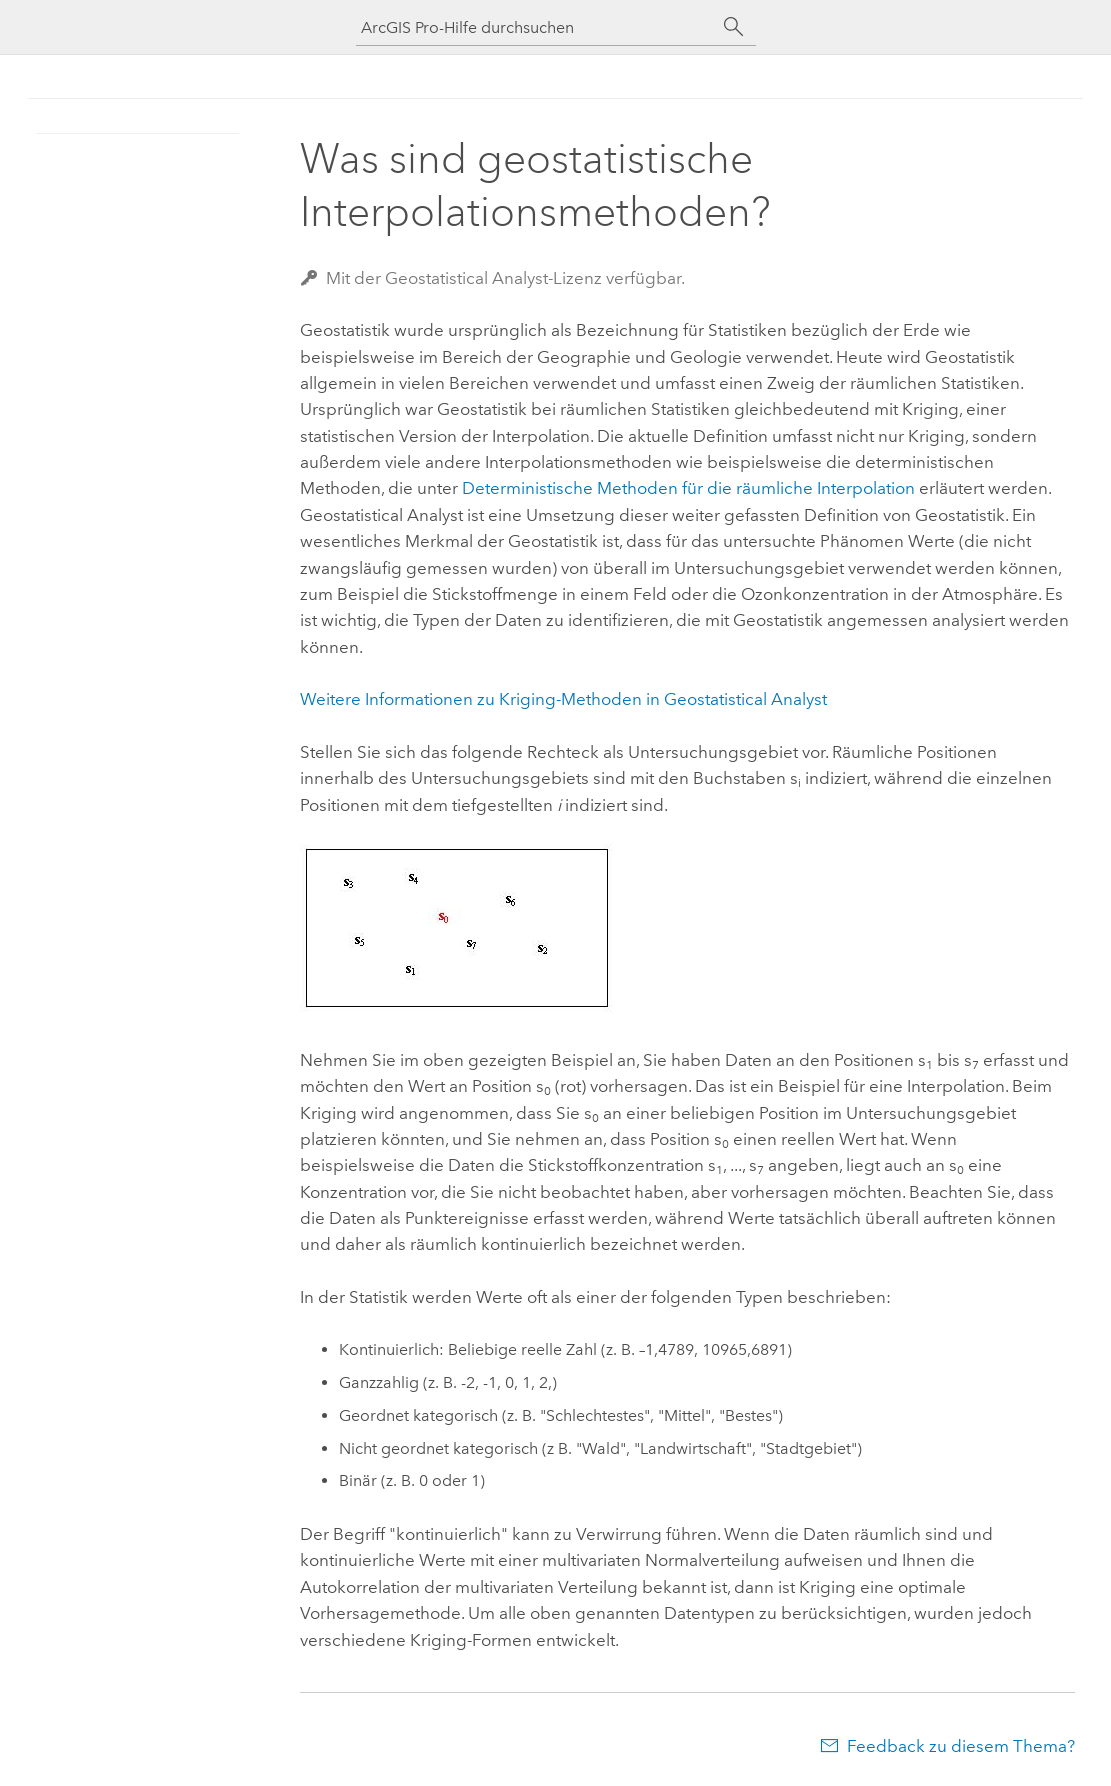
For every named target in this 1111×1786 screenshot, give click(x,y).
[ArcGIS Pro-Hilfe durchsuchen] (536, 27)
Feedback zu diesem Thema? (961, 1746)
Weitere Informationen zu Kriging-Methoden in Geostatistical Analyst (563, 699)
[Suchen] (734, 27)
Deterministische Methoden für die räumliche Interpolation (688, 488)
